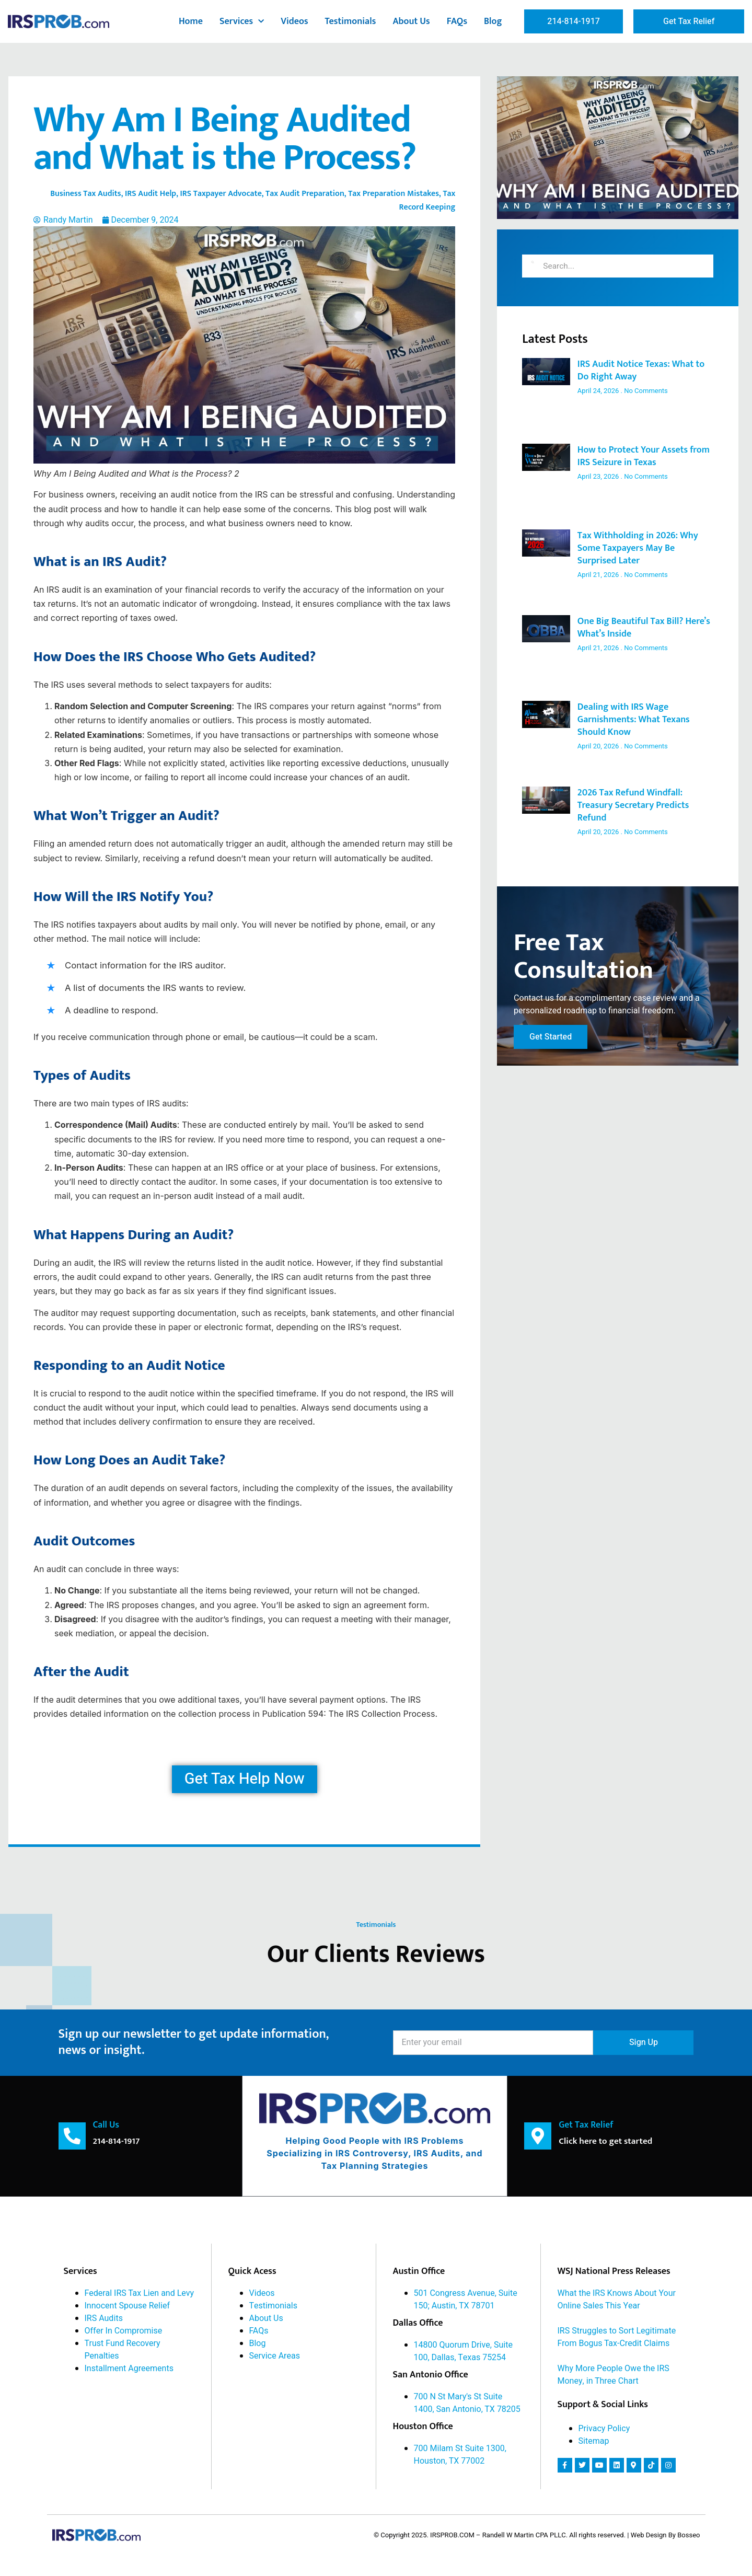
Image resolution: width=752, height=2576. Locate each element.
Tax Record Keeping (427, 200)
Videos (294, 21)
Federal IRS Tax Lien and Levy (139, 2292)
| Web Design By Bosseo (663, 2534)
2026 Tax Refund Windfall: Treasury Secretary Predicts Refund (633, 805)
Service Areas (274, 2355)
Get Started (550, 1040)
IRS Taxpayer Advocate (221, 194)
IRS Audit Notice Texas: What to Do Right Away (640, 370)
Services (241, 21)
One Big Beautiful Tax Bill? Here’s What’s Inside (643, 628)
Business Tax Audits (85, 194)
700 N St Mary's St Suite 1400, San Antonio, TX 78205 (467, 2402)
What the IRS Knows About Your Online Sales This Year (617, 2299)
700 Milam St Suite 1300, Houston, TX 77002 (460, 2454)
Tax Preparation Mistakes (393, 194)
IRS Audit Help (150, 194)
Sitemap (594, 2440)
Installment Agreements (129, 2368)
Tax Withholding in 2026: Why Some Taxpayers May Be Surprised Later (637, 548)
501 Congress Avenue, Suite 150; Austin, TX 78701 (465, 2299)
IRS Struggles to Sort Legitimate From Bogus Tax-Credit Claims (617, 2336)
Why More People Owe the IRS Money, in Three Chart (613, 2374)
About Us (411, 21)
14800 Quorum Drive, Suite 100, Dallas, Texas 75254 (463, 2350)
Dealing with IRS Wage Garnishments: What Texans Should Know (633, 719)
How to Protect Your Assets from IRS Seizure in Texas (643, 456)
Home (191, 21)
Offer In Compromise (124, 2330)
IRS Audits (104, 2318)
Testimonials (350, 21)
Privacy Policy (604, 2428)
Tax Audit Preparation (304, 194)
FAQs (457, 21)
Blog (493, 21)
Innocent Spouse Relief (127, 2305)
